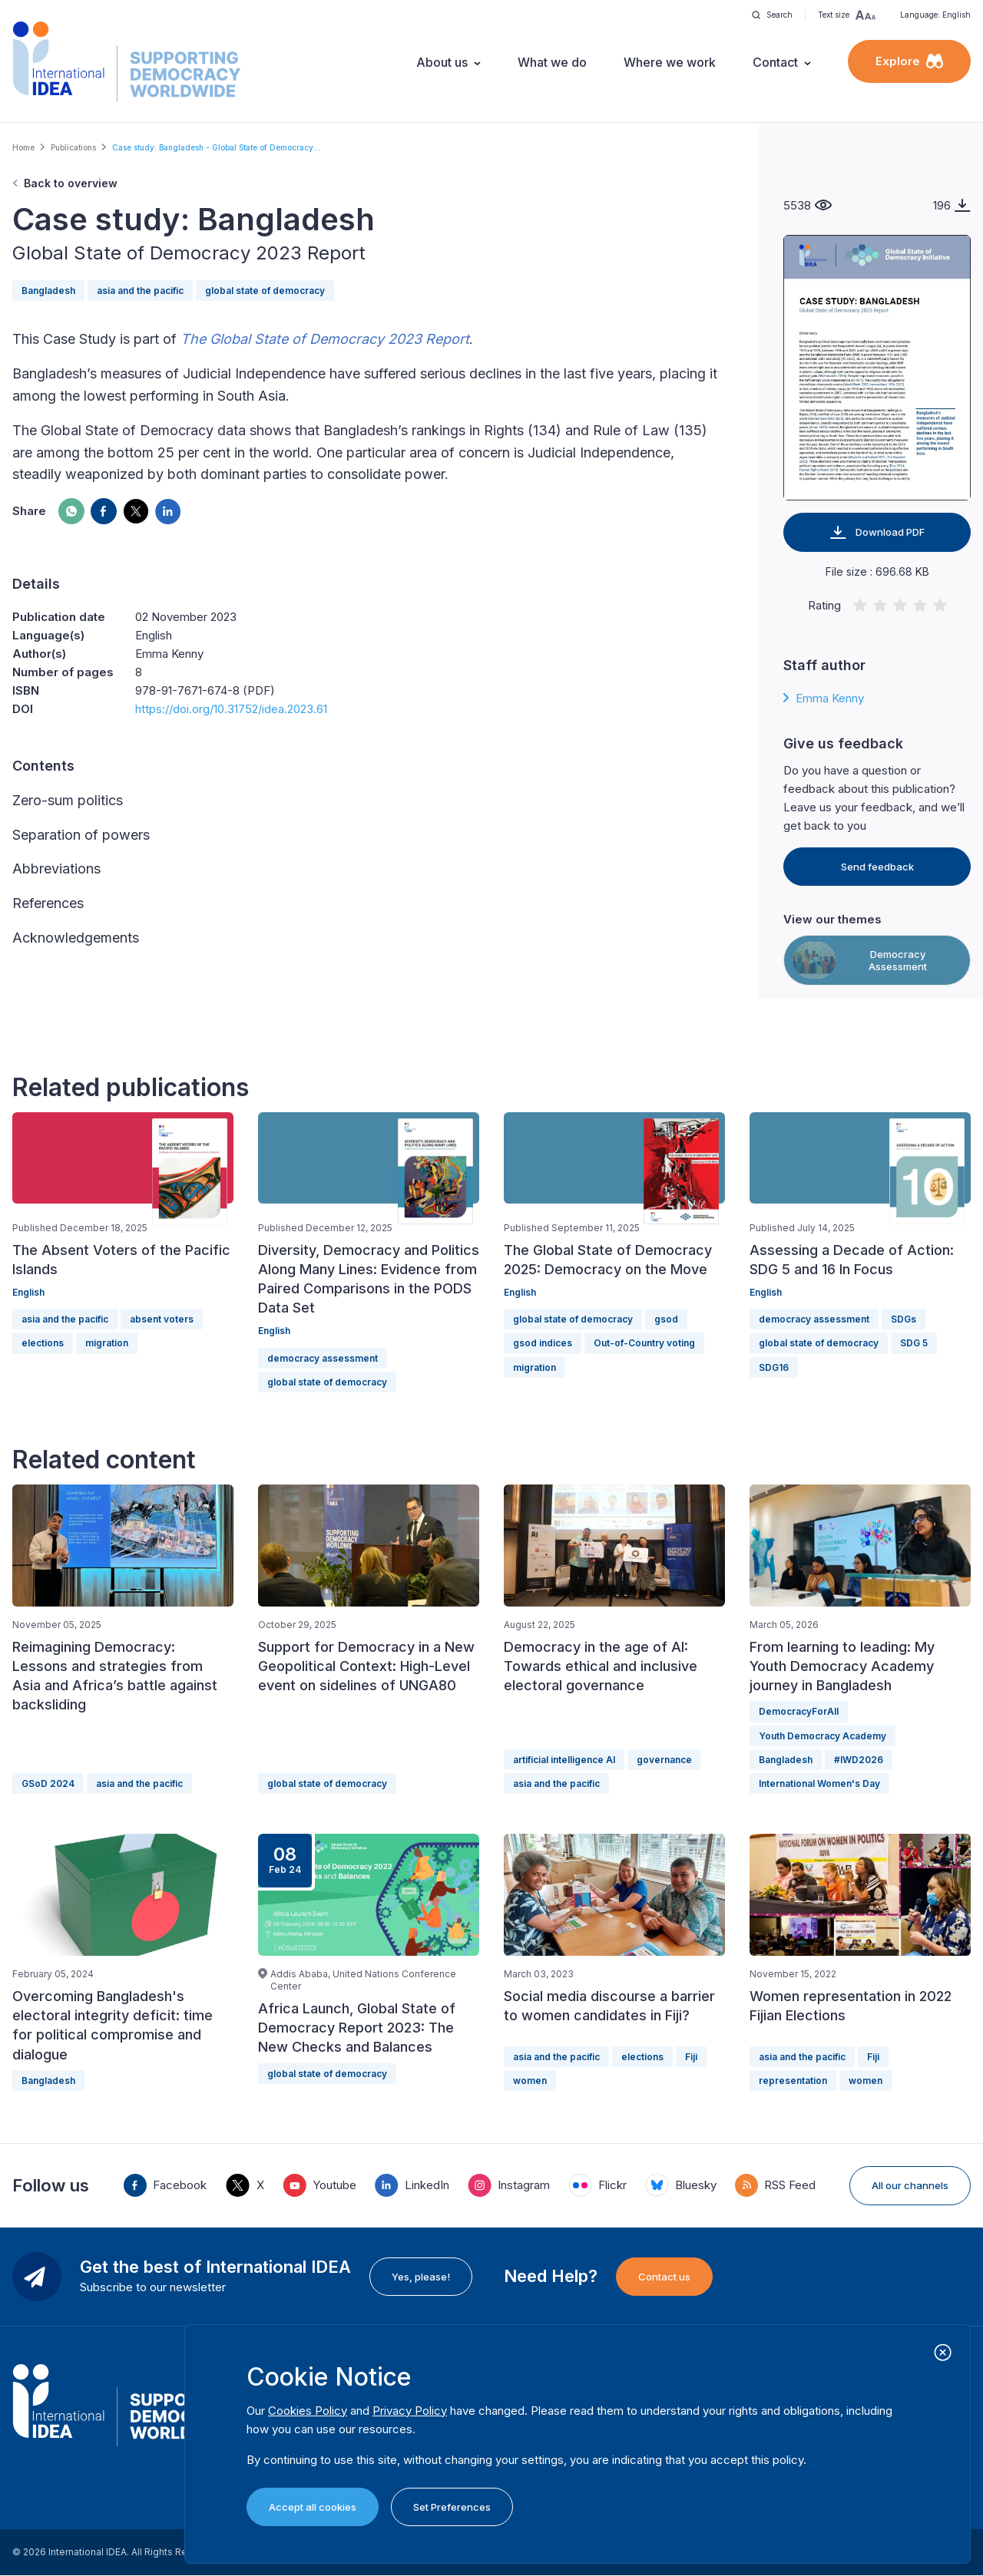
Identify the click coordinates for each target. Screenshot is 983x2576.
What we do (552, 62)
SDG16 (774, 1367)
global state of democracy (265, 290)
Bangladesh (48, 290)
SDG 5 (914, 1343)
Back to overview (70, 183)
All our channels (910, 2185)
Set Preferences (452, 2507)
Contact (775, 62)
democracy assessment (322, 1358)
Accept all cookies (312, 2507)
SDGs (903, 1319)
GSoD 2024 (48, 1783)
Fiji (691, 2056)
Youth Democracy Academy (822, 1736)
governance (664, 1759)
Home (23, 147)
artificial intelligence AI (564, 1759)
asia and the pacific (140, 290)
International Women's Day (819, 1783)
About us (442, 62)
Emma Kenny (830, 698)
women (530, 2080)
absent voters (162, 1319)
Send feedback (877, 866)
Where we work (670, 62)
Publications (73, 147)
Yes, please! (421, 2277)
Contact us (664, 2277)
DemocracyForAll (799, 1711)
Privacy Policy (409, 2410)
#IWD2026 (858, 1759)
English (28, 1292)
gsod (666, 1319)
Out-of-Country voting (644, 1343)
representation (793, 2080)
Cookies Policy (307, 2410)
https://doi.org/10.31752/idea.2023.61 (231, 709)
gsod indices (542, 1343)
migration (106, 1343)
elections (43, 1343)
